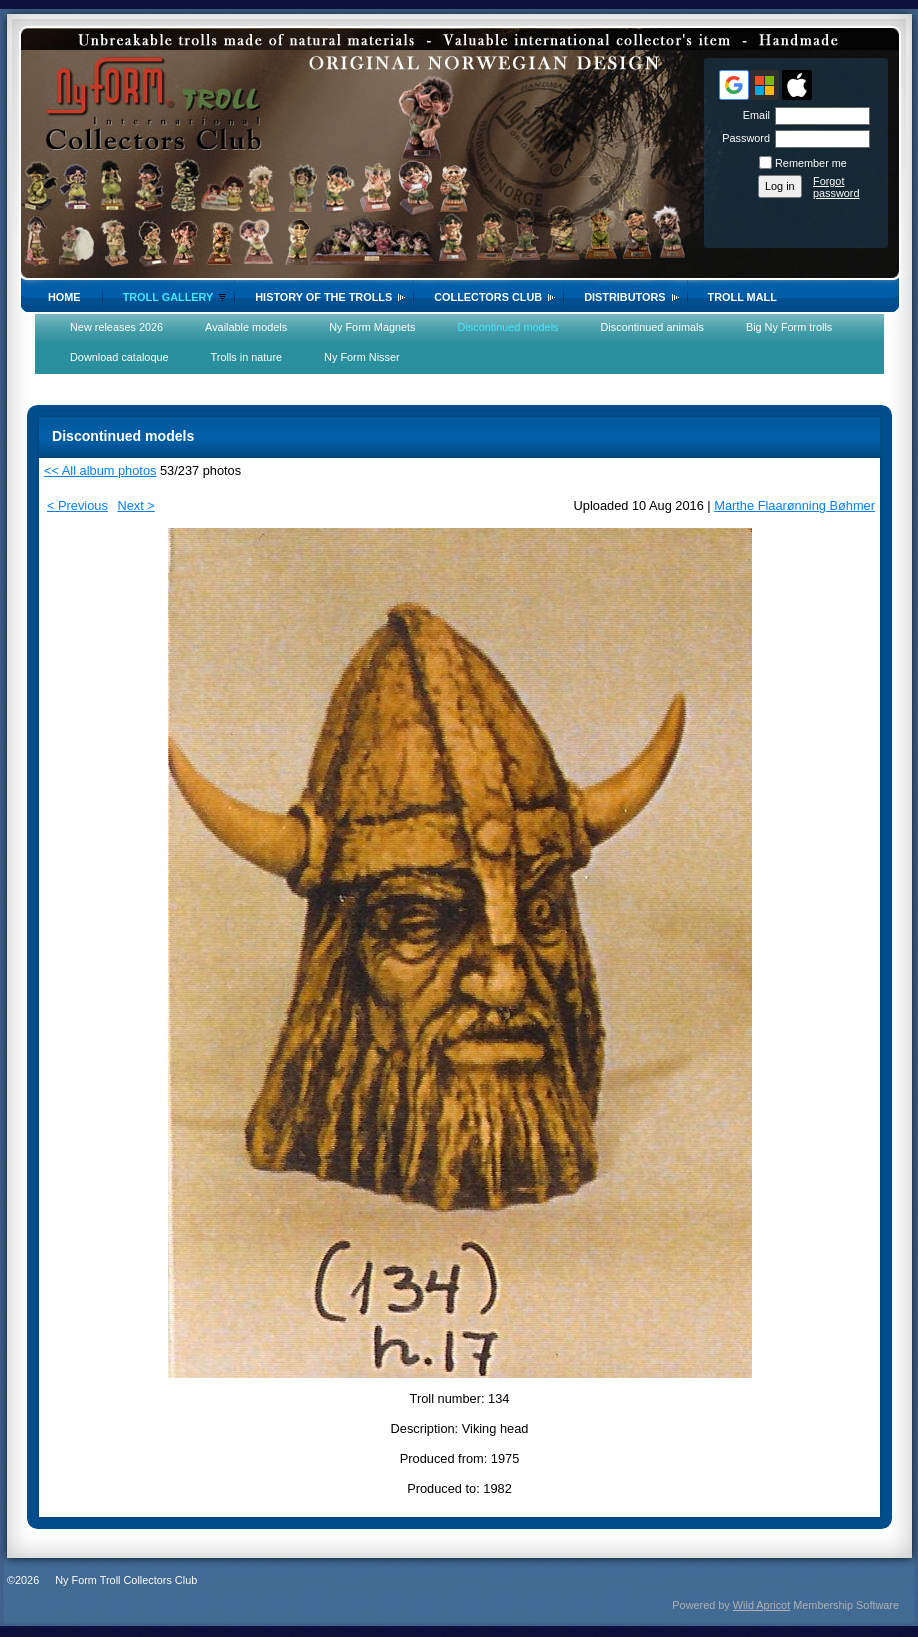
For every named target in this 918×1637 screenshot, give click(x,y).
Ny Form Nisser (362, 357)
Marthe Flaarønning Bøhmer (794, 505)
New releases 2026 (116, 327)
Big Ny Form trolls (789, 327)
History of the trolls (323, 297)
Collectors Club (488, 297)
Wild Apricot (761, 1605)
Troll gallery (168, 297)
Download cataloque (119, 357)
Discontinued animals (652, 327)
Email (753, 115)
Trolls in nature (247, 357)
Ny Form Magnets (372, 327)
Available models (246, 327)
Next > (135, 505)
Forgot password (836, 187)
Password (742, 138)
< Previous (77, 505)
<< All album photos (100, 470)
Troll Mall (742, 297)
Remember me (811, 163)
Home (64, 297)
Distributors (624, 297)
